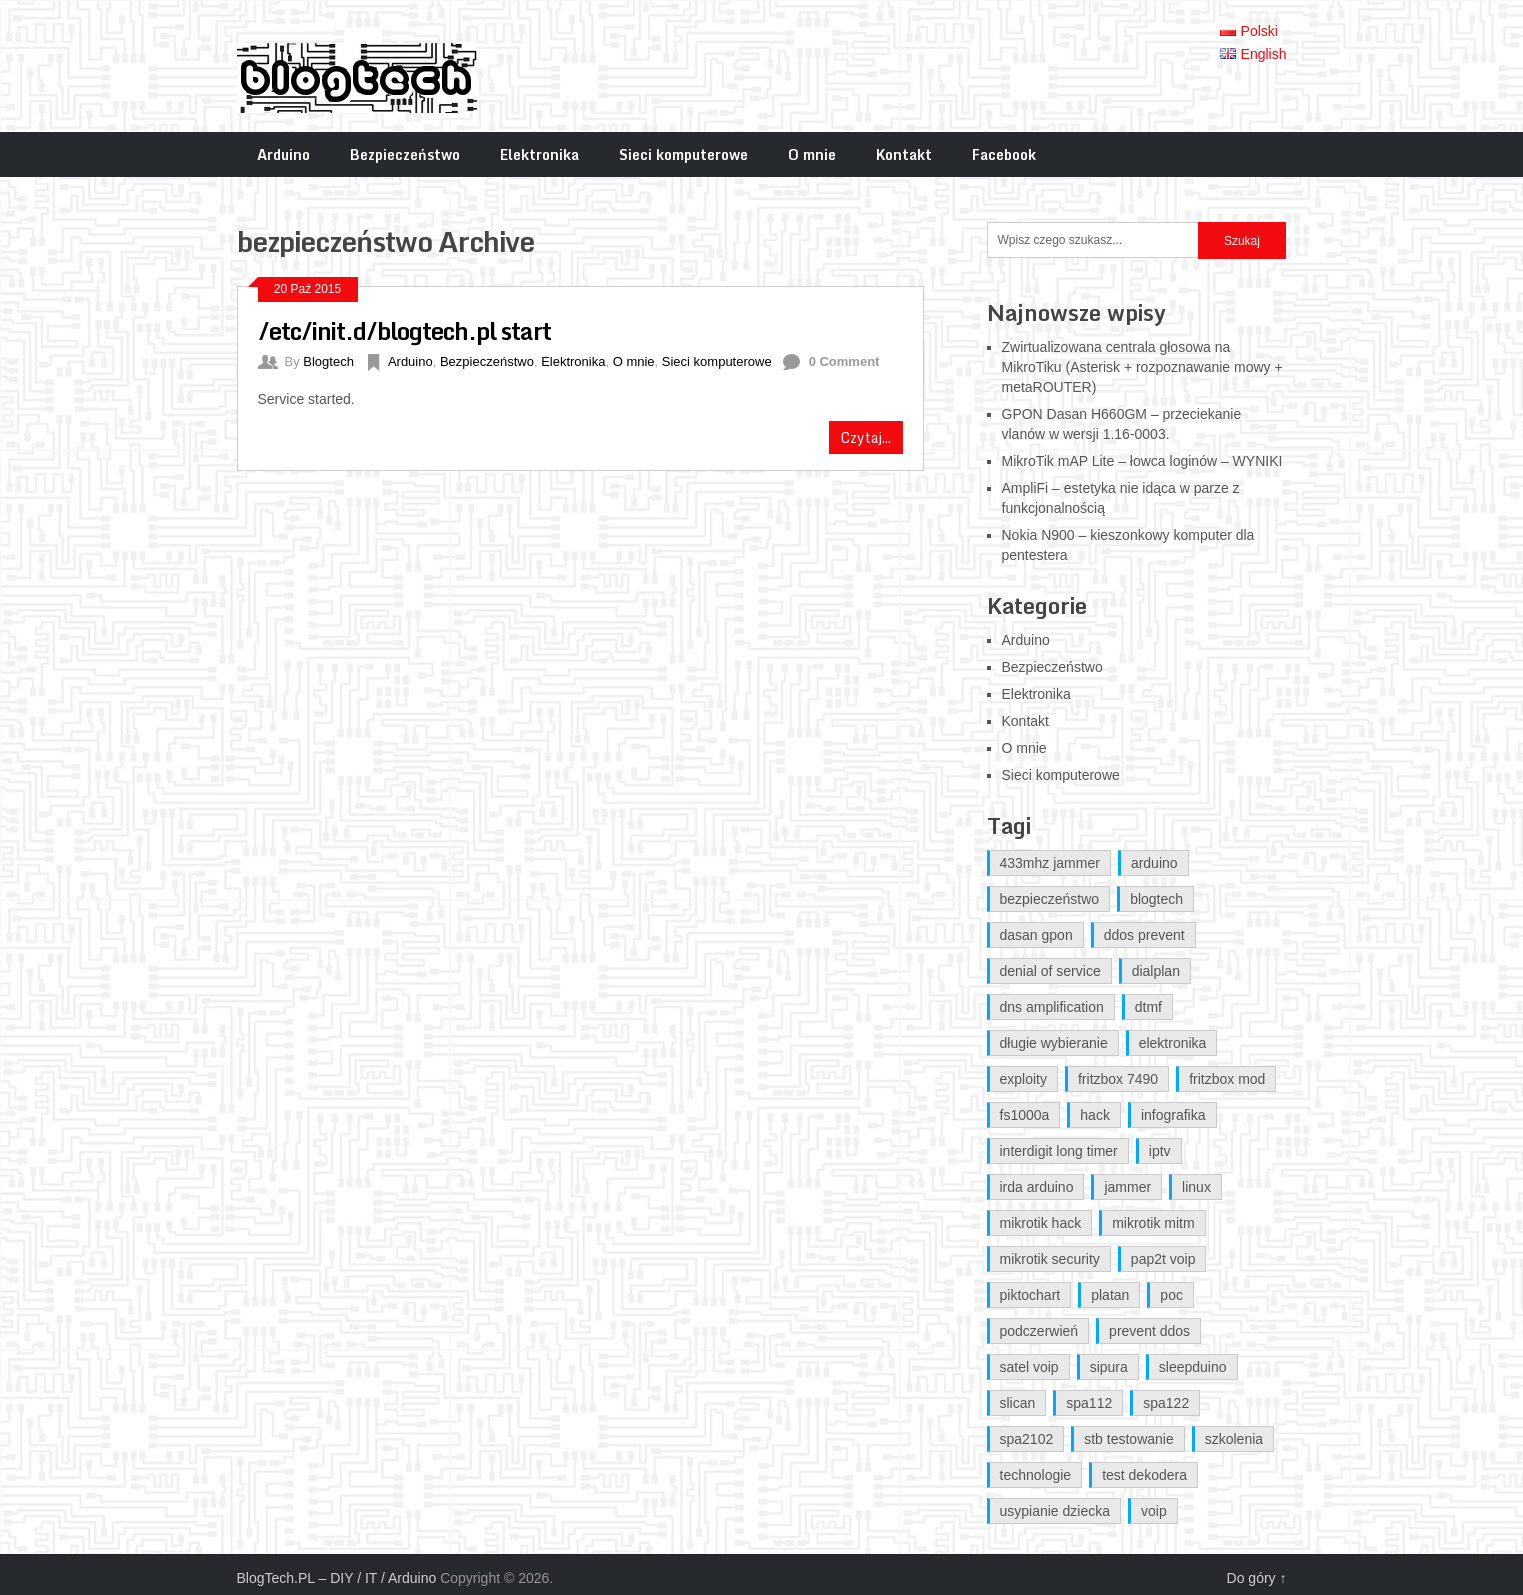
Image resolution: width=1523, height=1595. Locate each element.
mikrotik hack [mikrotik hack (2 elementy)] (1041, 1223)
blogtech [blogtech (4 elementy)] (1156, 899)
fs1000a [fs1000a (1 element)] (1025, 1115)
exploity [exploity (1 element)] (1023, 1079)
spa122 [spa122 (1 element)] (1166, 1403)
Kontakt (904, 154)
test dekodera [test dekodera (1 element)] (1144, 1475)
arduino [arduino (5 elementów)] (1154, 863)
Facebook (1004, 154)
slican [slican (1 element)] (1018, 1403)
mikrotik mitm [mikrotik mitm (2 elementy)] (1153, 1223)
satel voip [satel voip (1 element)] (1029, 1367)
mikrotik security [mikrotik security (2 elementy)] (1050, 1259)
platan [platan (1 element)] (1110, 1295)
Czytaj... (866, 437)
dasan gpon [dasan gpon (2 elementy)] (1036, 935)
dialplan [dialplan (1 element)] (1156, 971)
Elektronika (539, 154)
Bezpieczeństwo (405, 154)
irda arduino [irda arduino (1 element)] (1037, 1187)
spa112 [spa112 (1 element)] (1089, 1403)
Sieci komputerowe (683, 154)
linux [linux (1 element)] (1196, 1187)
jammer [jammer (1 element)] (1127, 1187)
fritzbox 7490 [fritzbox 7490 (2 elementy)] (1118, 1079)
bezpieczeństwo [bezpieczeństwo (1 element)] (1050, 899)
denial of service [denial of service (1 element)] (1050, 971)
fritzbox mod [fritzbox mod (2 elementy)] (1227, 1079)
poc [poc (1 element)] (1171, 1295)
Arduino (283, 154)
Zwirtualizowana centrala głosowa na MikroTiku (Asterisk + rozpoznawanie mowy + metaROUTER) (1142, 367)
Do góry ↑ (1257, 1578)
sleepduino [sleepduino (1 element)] (1193, 1367)
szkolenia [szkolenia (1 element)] (1234, 1439)
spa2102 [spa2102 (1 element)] (1027, 1439)
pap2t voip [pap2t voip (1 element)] (1163, 1259)
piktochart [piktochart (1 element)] (1030, 1295)
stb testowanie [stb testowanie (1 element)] (1129, 1439)
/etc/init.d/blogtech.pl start (404, 330)
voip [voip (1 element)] (1154, 1511)
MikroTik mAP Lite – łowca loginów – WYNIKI (1142, 461)
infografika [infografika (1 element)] (1173, 1115)
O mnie (812, 154)
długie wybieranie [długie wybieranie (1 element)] (1054, 1043)
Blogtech (328, 361)
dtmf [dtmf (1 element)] (1148, 1007)
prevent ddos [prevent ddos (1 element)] (1149, 1331)
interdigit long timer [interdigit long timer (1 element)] (1059, 1151)
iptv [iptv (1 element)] (1160, 1151)
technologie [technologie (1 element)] (1036, 1475)
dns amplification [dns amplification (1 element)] (1052, 1007)
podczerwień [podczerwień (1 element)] (1039, 1331)
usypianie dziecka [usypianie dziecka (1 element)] (1055, 1511)
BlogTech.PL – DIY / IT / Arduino (337, 1578)
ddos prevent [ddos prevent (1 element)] (1144, 935)
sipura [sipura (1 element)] (1109, 1367)
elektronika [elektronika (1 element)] (1173, 1043)
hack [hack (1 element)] (1095, 1115)
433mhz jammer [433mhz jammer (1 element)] (1050, 863)
